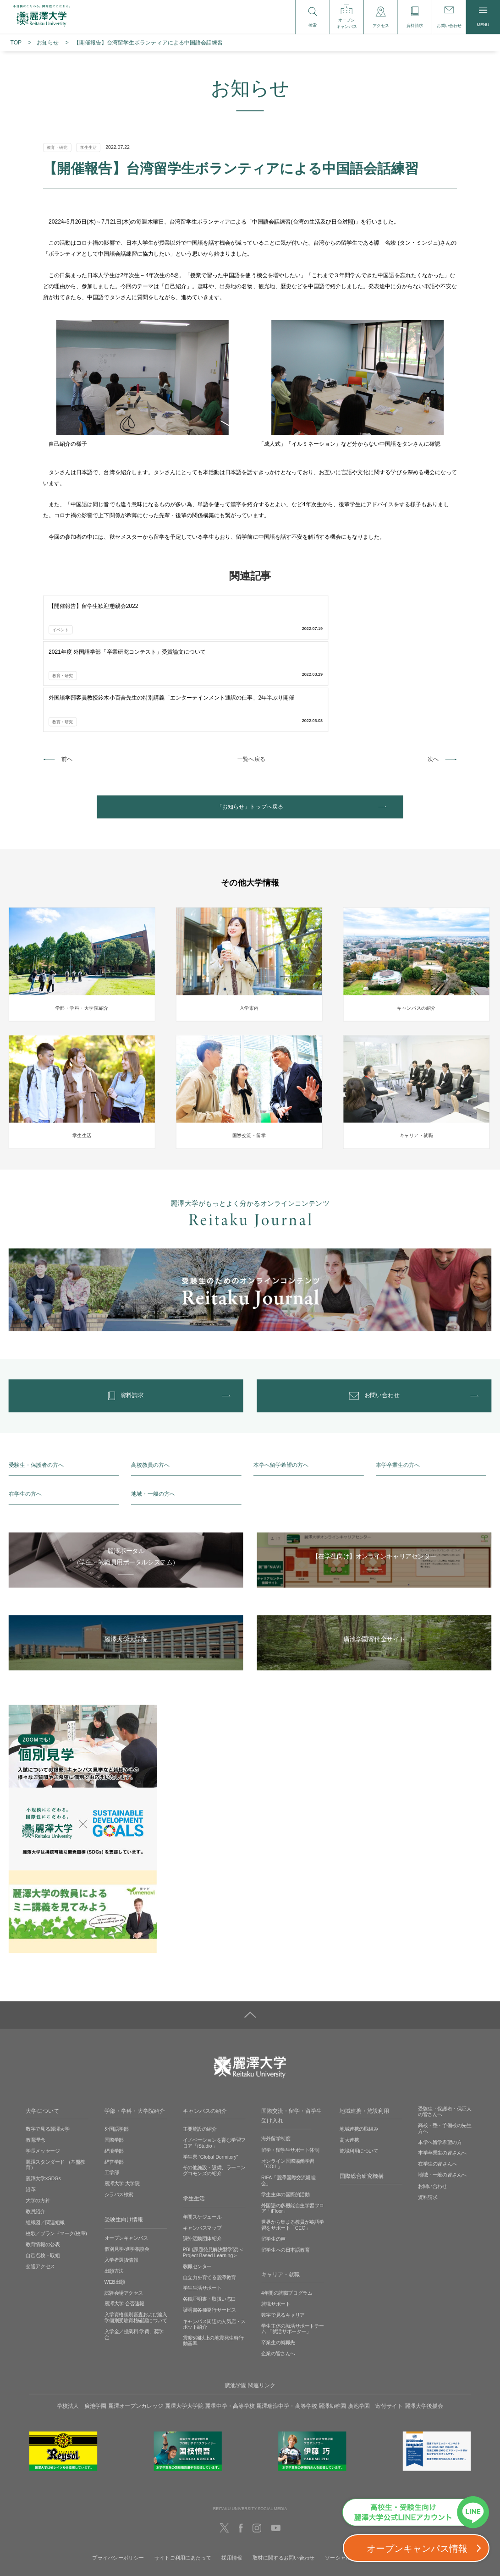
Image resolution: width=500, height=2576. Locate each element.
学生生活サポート (202, 2209)
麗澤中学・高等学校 (229, 2327)
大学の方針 (38, 2122)
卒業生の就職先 (278, 2264)
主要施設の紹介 (200, 2050)
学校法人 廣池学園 (81, 2327)
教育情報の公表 (43, 2165)
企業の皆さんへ (278, 2275)
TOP (16, 43)
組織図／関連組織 (45, 2143)
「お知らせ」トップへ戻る (250, 716)
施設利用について (359, 2072)
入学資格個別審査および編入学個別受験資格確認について (135, 2239)
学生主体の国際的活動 (285, 2115)
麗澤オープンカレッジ (135, 2327)
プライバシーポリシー (118, 2480)
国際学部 (114, 2061)
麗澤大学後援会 (424, 2327)
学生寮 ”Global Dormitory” (210, 2078)
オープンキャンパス (126, 2159)
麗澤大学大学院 (184, 2327)
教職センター (197, 2187)
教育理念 (35, 2061)
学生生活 (194, 2119)
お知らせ (48, 43)
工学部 (111, 2094)
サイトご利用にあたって (182, 2480)
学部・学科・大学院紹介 (134, 2032)
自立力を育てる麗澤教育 (209, 2198)
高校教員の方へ (150, 1386)
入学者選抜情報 (121, 2181)
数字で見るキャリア (283, 2236)
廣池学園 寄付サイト (375, 2327)
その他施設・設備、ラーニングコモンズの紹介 (214, 2092)
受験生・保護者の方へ (36, 1386)
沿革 (30, 2111)
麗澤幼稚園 (332, 2327)
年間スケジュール (202, 2138)
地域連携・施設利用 (364, 2032)
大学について (42, 2032)
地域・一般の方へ (153, 1416)
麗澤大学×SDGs (43, 2100)
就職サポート (275, 2225)
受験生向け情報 (123, 2141)
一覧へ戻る (251, 665)
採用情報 (231, 2480)
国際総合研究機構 (362, 2097)
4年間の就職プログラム (286, 2214)
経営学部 (114, 2083)
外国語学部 (116, 2050)
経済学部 (114, 2072)
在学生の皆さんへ (437, 2085)
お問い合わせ (432, 2107)
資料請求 (427, 2118)
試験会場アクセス (123, 2214)
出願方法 (114, 2192)
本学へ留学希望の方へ (280, 1386)
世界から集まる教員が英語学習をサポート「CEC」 (292, 2146)
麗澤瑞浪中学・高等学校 (286, 2327)
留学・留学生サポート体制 (290, 2071)
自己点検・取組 (43, 2176)
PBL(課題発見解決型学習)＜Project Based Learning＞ (213, 2174)
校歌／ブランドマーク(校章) (56, 2154)
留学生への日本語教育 (285, 2171)
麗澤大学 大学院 (122, 2105)
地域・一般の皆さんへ (442, 2096)
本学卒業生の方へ (398, 1386)
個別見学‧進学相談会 (126, 2170)
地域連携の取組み (359, 2050)
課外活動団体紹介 (202, 2160)
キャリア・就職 (280, 2196)
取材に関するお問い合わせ (283, 2480)
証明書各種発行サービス (209, 2231)
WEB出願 (114, 2203)
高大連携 (349, 2061)
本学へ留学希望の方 (440, 2063)
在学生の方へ (25, 1416)
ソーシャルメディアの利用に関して (366, 2480)
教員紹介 (35, 2133)
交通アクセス (40, 2187)
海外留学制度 (275, 2060)
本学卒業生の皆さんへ (442, 2074)
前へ (66, 665)
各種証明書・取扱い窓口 (209, 2220)
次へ (433, 665)
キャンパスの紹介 (205, 2032)
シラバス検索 (118, 2116)
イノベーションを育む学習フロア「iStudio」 (214, 2064)
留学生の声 (273, 2160)
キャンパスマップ (202, 2149)
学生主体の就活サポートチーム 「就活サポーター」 (292, 2250)
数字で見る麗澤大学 (47, 2050)
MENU (483, 17)
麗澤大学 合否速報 (124, 2225)
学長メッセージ (43, 2072)
